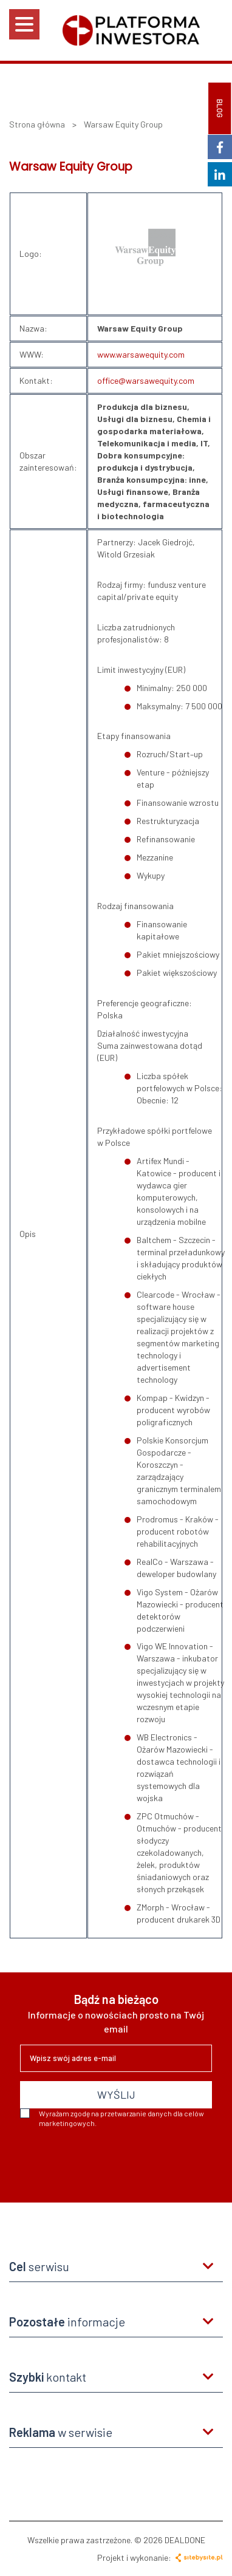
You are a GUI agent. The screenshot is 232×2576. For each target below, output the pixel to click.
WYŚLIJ (116, 2094)
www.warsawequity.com (141, 354)
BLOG (220, 108)
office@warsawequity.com (145, 380)
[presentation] (112, 2160)
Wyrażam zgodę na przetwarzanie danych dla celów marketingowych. (112, 2117)
